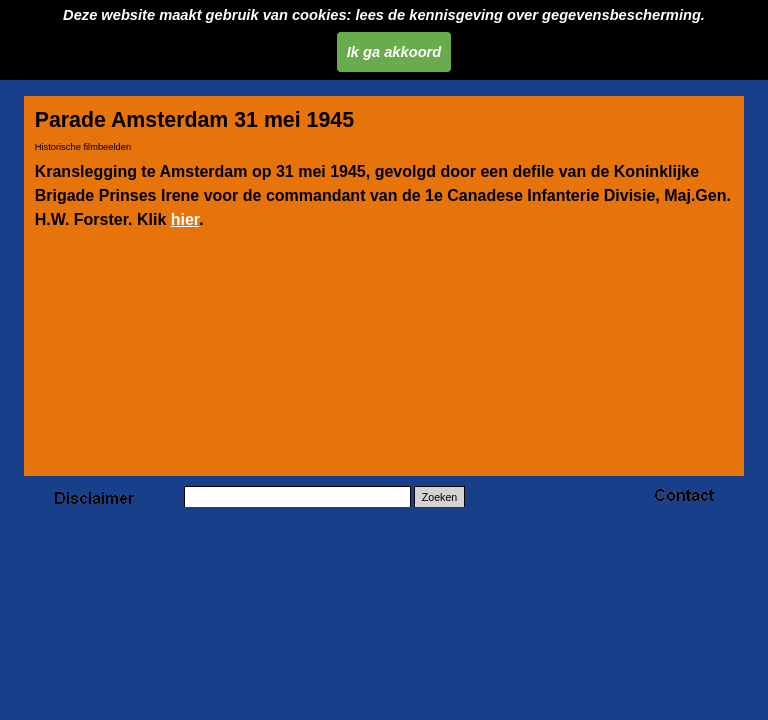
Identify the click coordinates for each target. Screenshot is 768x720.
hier (185, 219)
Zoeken (440, 497)
